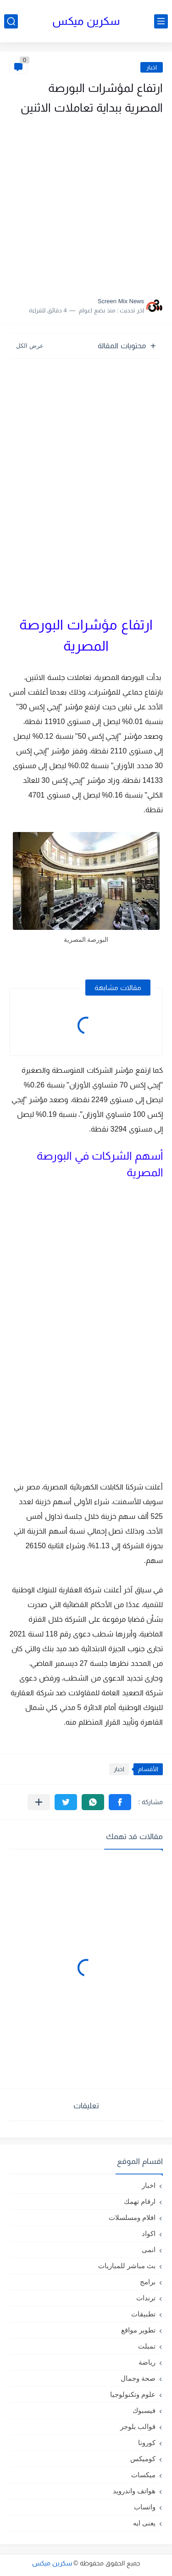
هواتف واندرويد (134, 2491)
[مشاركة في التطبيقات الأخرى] (39, 1802)
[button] (120, 1802)
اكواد (148, 2233)
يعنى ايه (144, 2523)
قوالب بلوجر (137, 2426)
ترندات (145, 2298)
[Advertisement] (86, 203)
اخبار (151, 67)
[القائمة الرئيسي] (161, 21)
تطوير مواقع (138, 2330)
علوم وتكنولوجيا (132, 2394)
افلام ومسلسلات (132, 2217)
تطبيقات (143, 2314)
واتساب (144, 2507)
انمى (148, 2249)
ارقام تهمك (139, 2201)
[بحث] (11, 21)
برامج (147, 2282)
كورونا (146, 2442)
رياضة (147, 2362)
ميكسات (143, 2475)
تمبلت (146, 2346)
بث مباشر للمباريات (126, 2266)
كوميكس (142, 2459)
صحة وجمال (138, 2378)
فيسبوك (144, 2410)
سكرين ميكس (86, 21)
